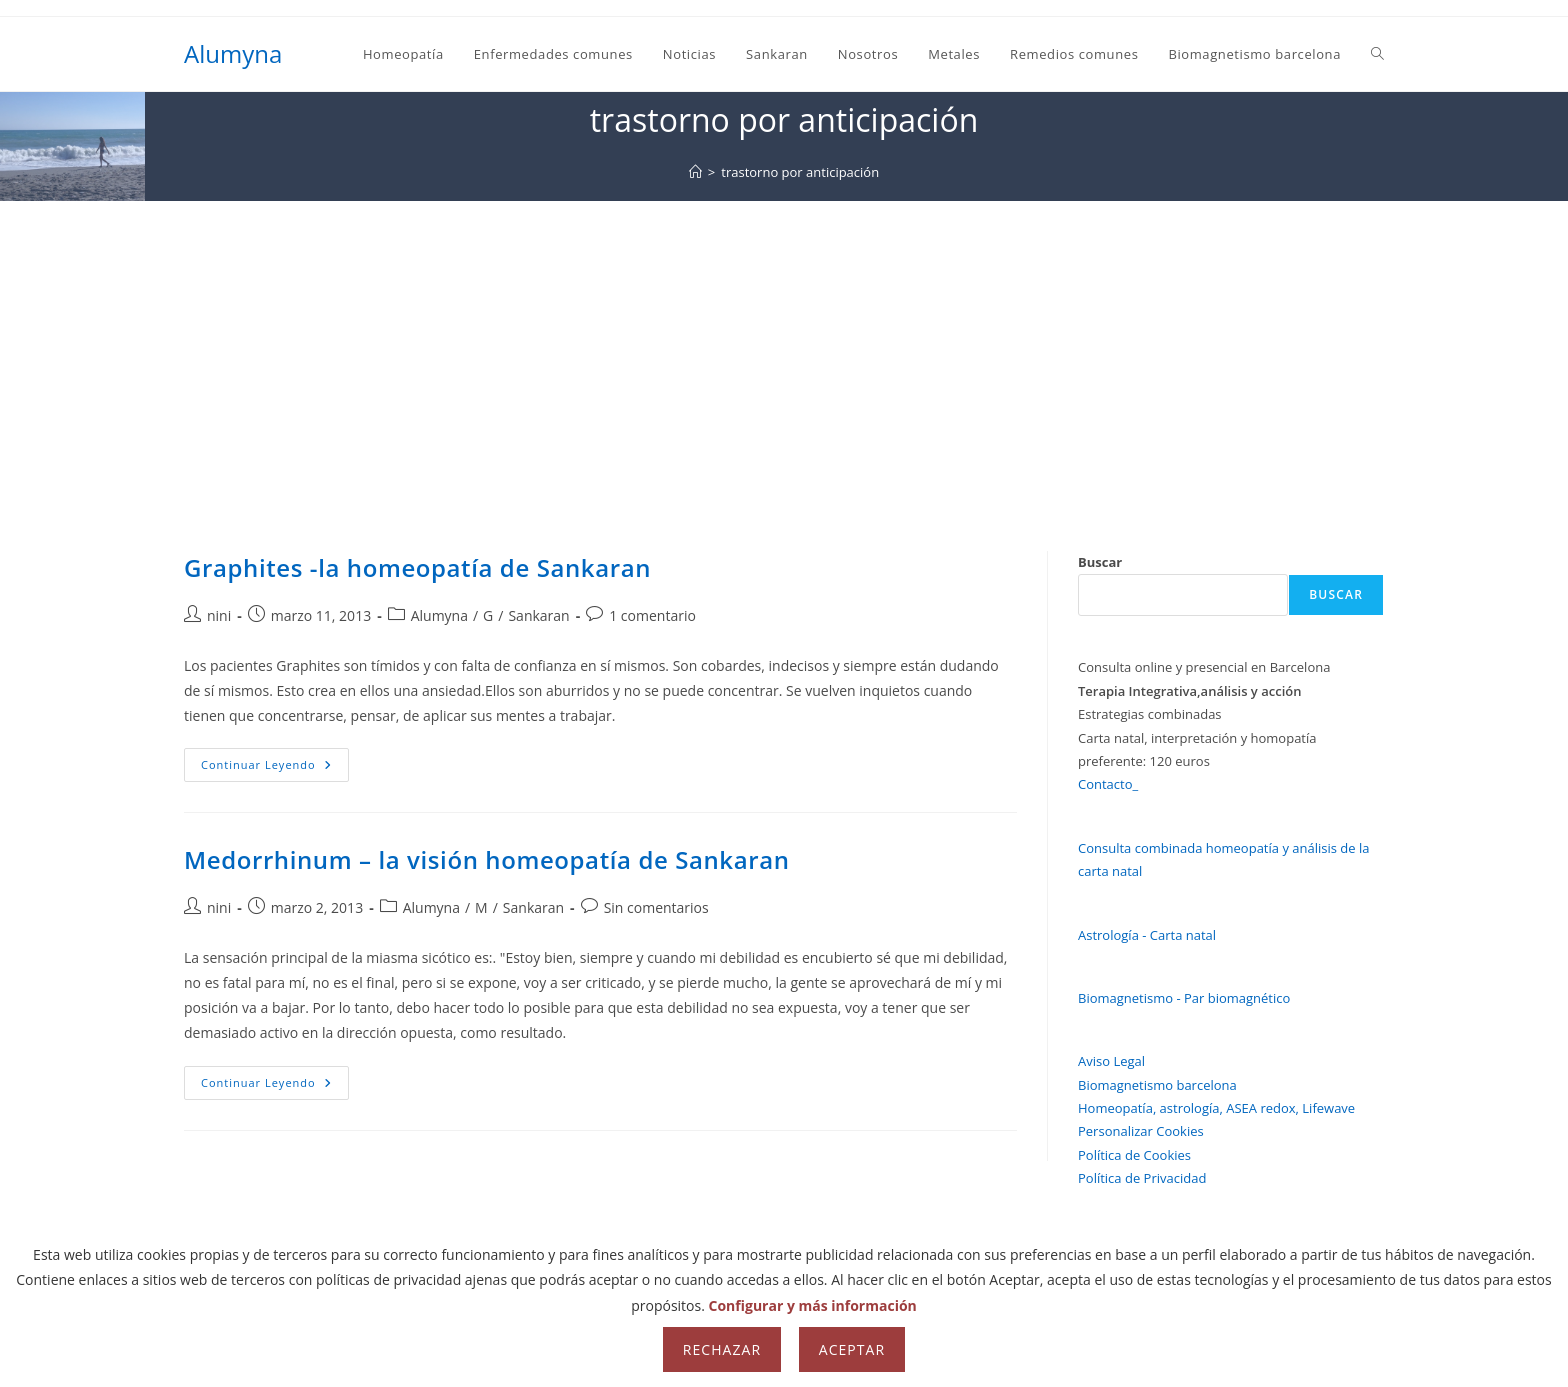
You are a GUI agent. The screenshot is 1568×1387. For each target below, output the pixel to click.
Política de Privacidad (1142, 1178)
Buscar (1100, 562)
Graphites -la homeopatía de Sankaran (417, 567)
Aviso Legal (1111, 1061)
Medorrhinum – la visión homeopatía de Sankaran (487, 859)
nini (219, 615)
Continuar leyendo (275, 768)
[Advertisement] (784, 351)
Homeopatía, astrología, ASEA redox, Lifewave (1216, 1108)
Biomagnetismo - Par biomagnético (1184, 998)
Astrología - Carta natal (1147, 935)
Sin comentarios (656, 907)
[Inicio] (695, 172)
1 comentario (652, 615)
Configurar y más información (813, 1305)
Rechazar (722, 1349)
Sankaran (538, 615)
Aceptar (852, 1349)
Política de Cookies (1134, 1155)
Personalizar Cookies (1141, 1131)
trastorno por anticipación (800, 172)
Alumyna (233, 53)
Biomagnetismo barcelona (1157, 1085)
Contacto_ (1108, 784)
